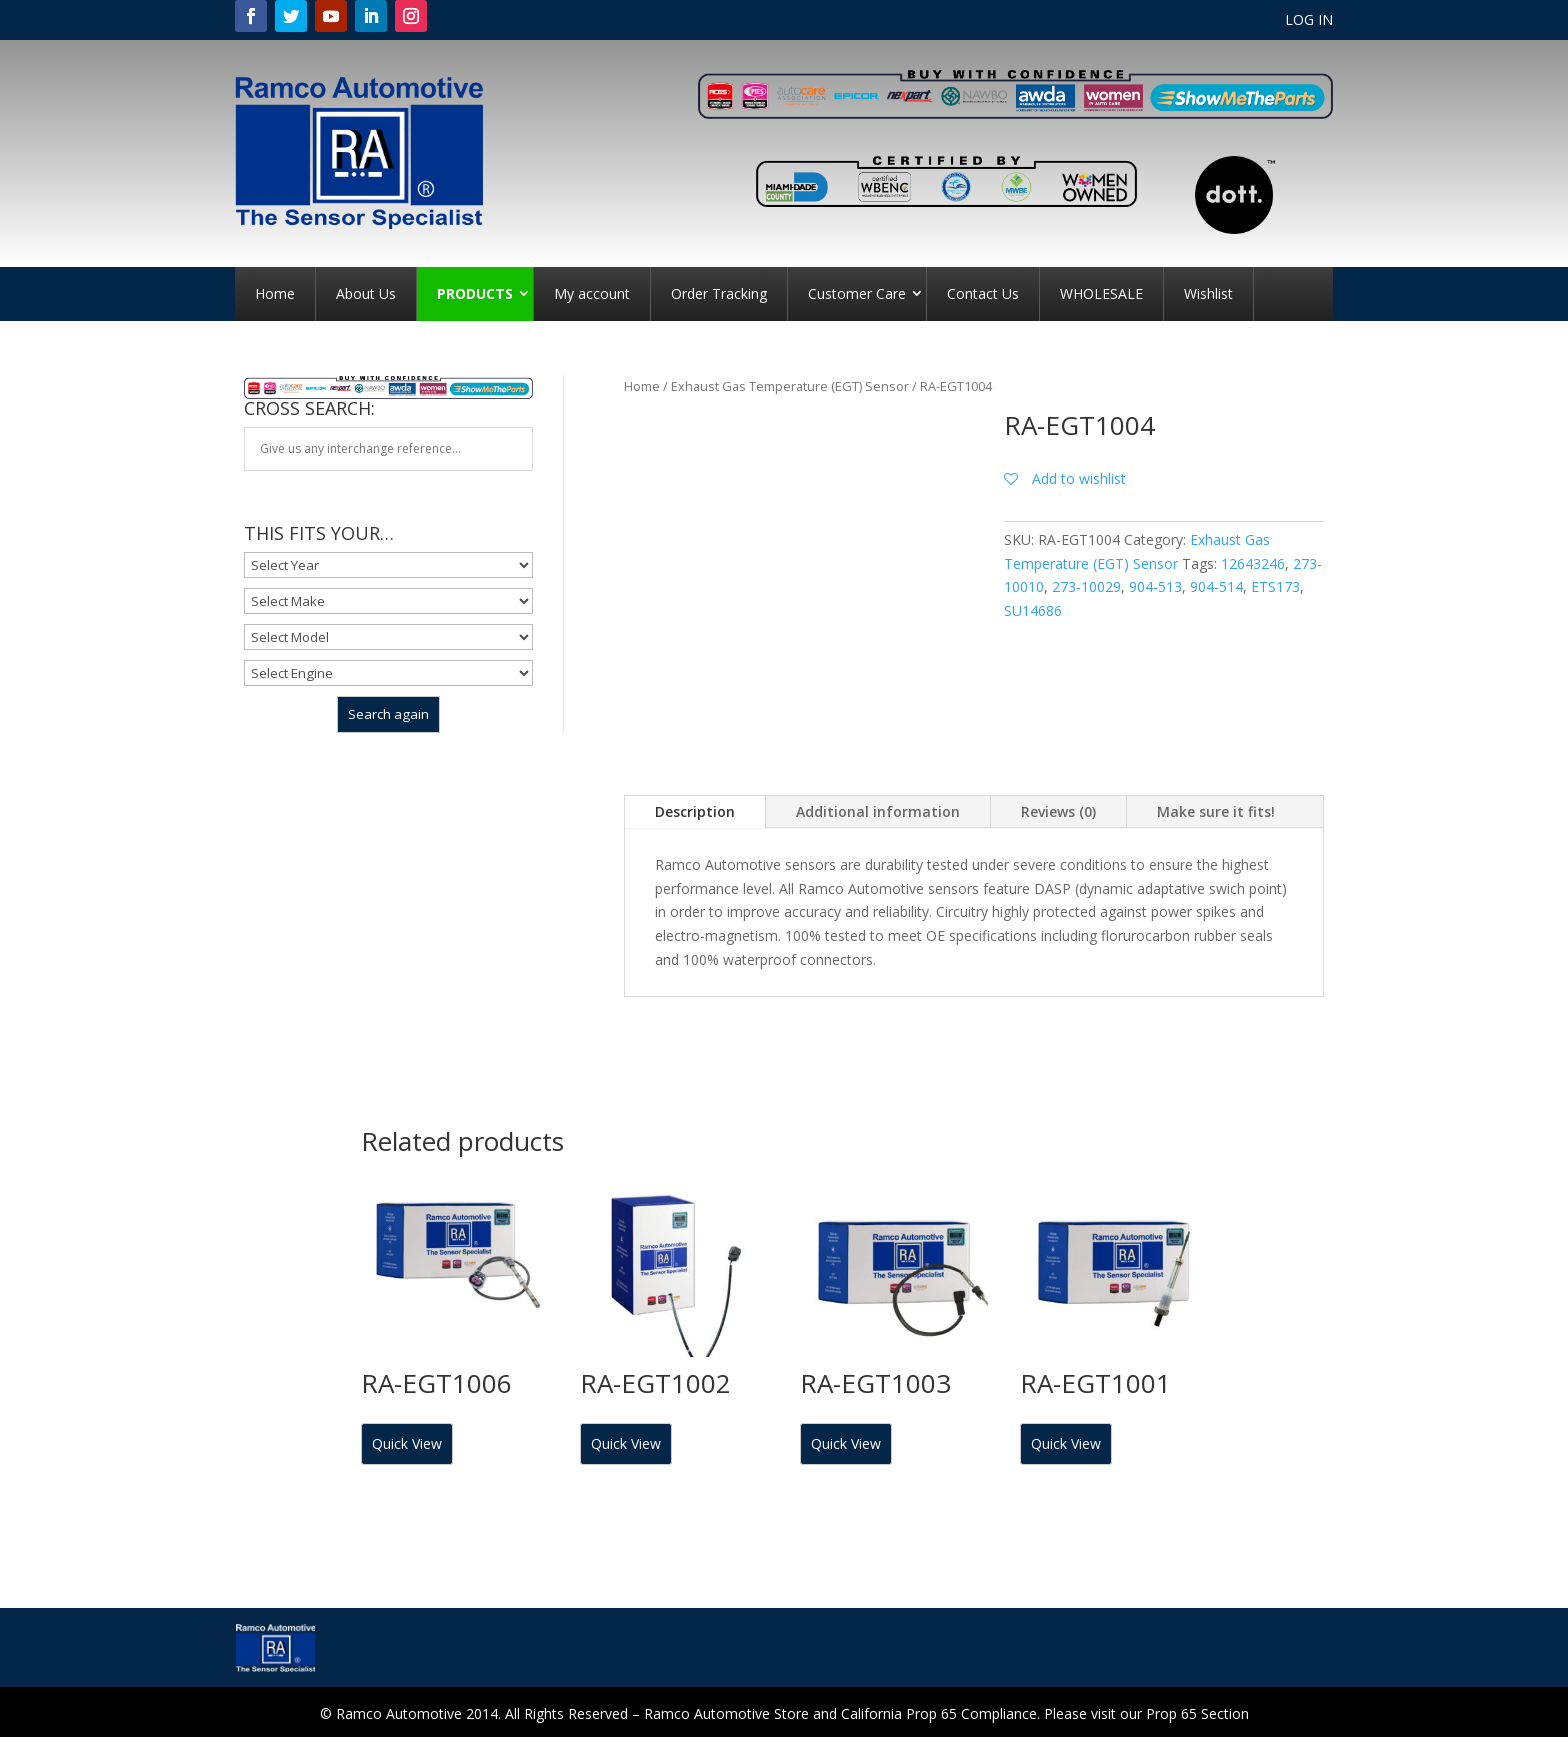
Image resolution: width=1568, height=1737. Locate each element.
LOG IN (1309, 21)
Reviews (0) (1058, 811)
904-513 (1155, 586)
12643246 (1253, 563)
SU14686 (1033, 610)
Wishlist (1208, 293)
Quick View (407, 1443)
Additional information (878, 811)
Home (275, 293)
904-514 (1216, 586)
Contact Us (983, 293)
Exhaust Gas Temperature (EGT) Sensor (790, 386)
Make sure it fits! (1216, 811)
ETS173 (1275, 586)
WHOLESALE (1101, 293)
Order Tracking (719, 293)
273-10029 (1086, 586)
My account (592, 293)
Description (695, 811)
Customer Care (857, 293)
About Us (366, 293)
